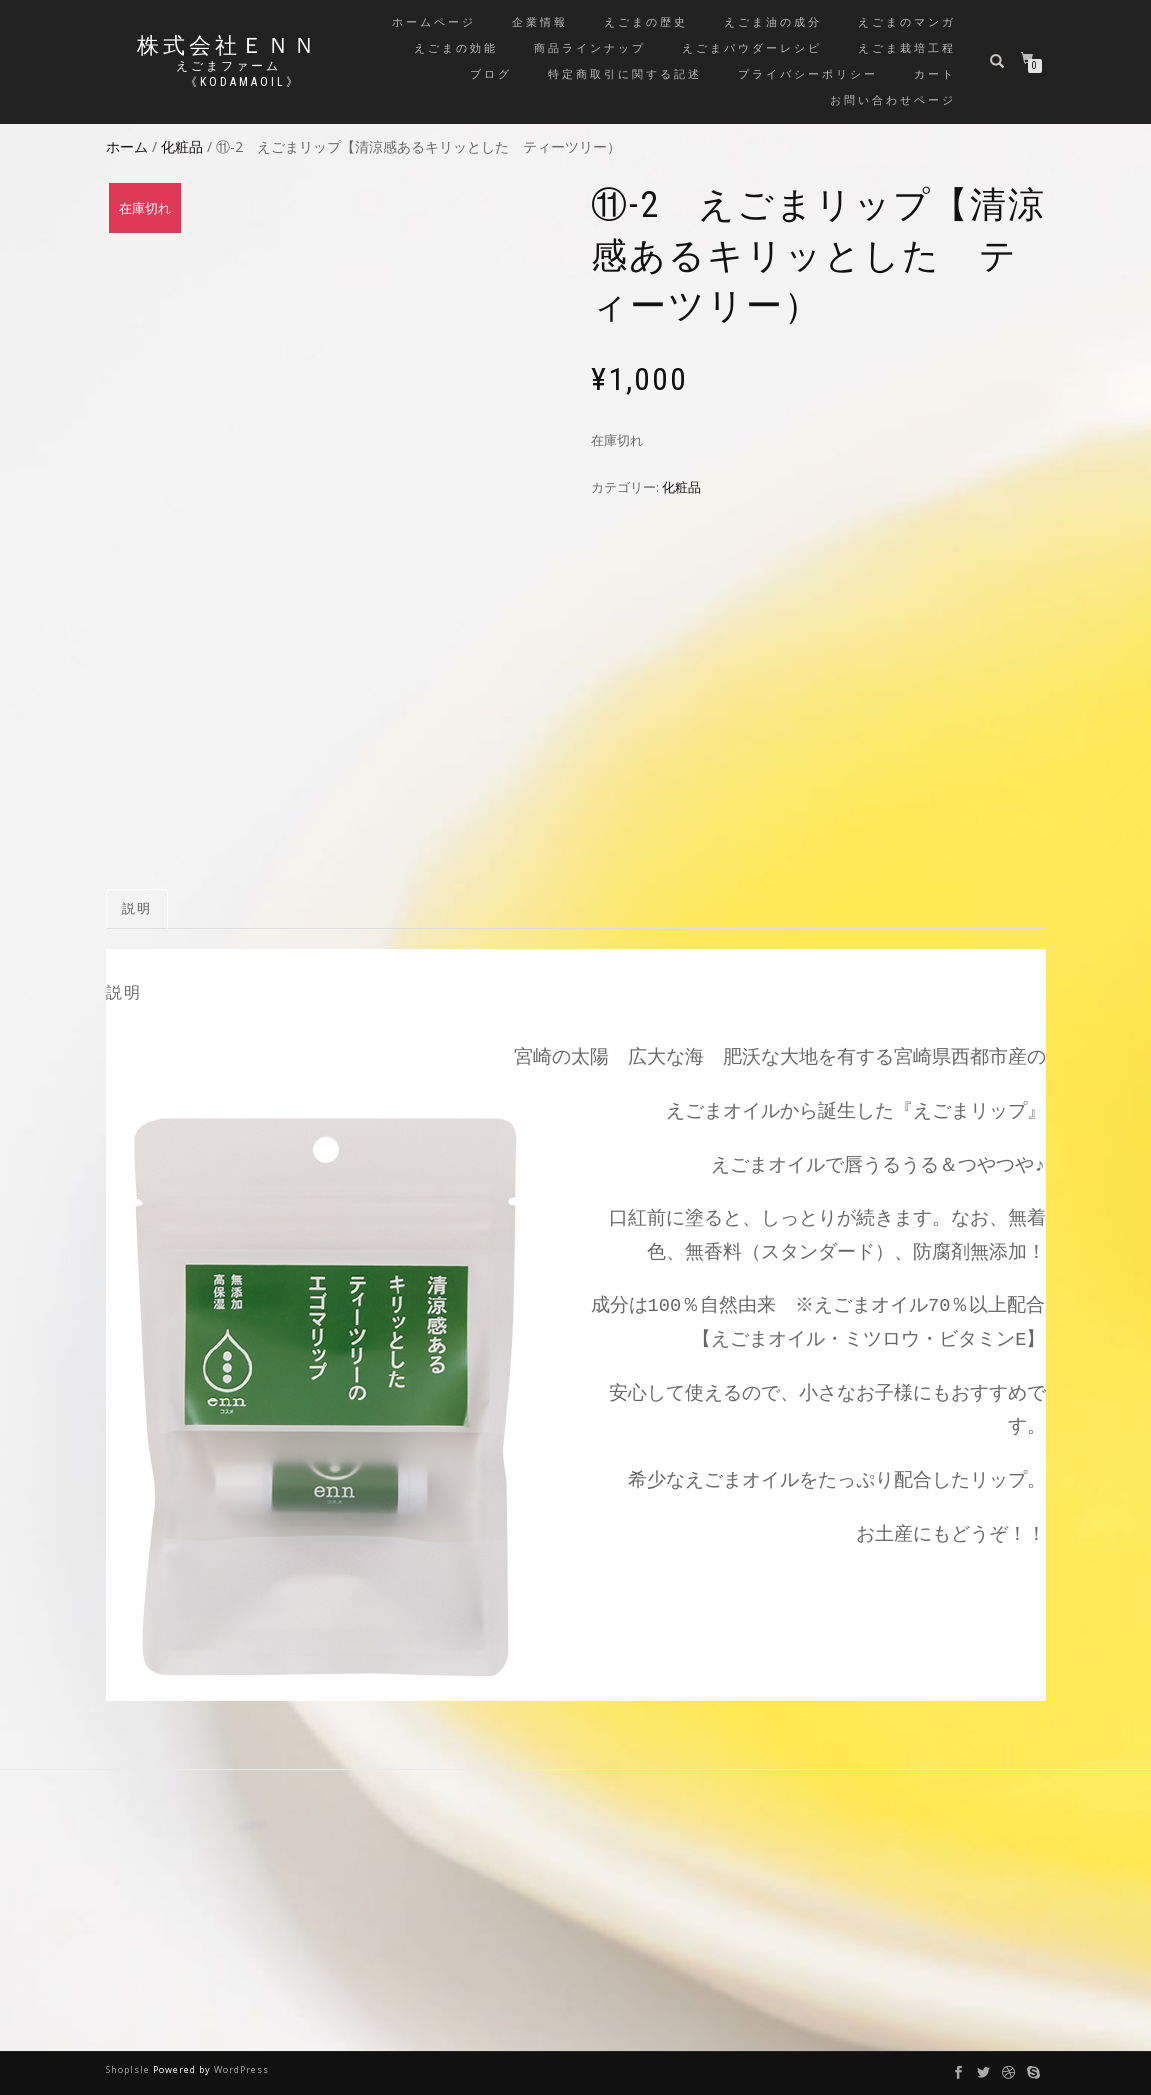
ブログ (491, 74)
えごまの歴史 (646, 22)
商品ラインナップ (590, 48)
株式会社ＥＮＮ (228, 46)
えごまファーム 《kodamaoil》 (228, 74)
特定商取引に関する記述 (625, 74)
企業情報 (540, 22)
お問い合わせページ (893, 100)
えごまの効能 (456, 48)
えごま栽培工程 (907, 48)
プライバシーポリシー (808, 74)
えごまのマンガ (907, 22)
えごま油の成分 (773, 22)
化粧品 (182, 146)
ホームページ (434, 22)
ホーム (127, 146)
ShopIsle (129, 2069)
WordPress (241, 2069)
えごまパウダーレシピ (752, 48)
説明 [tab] (137, 908)
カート (935, 74)
